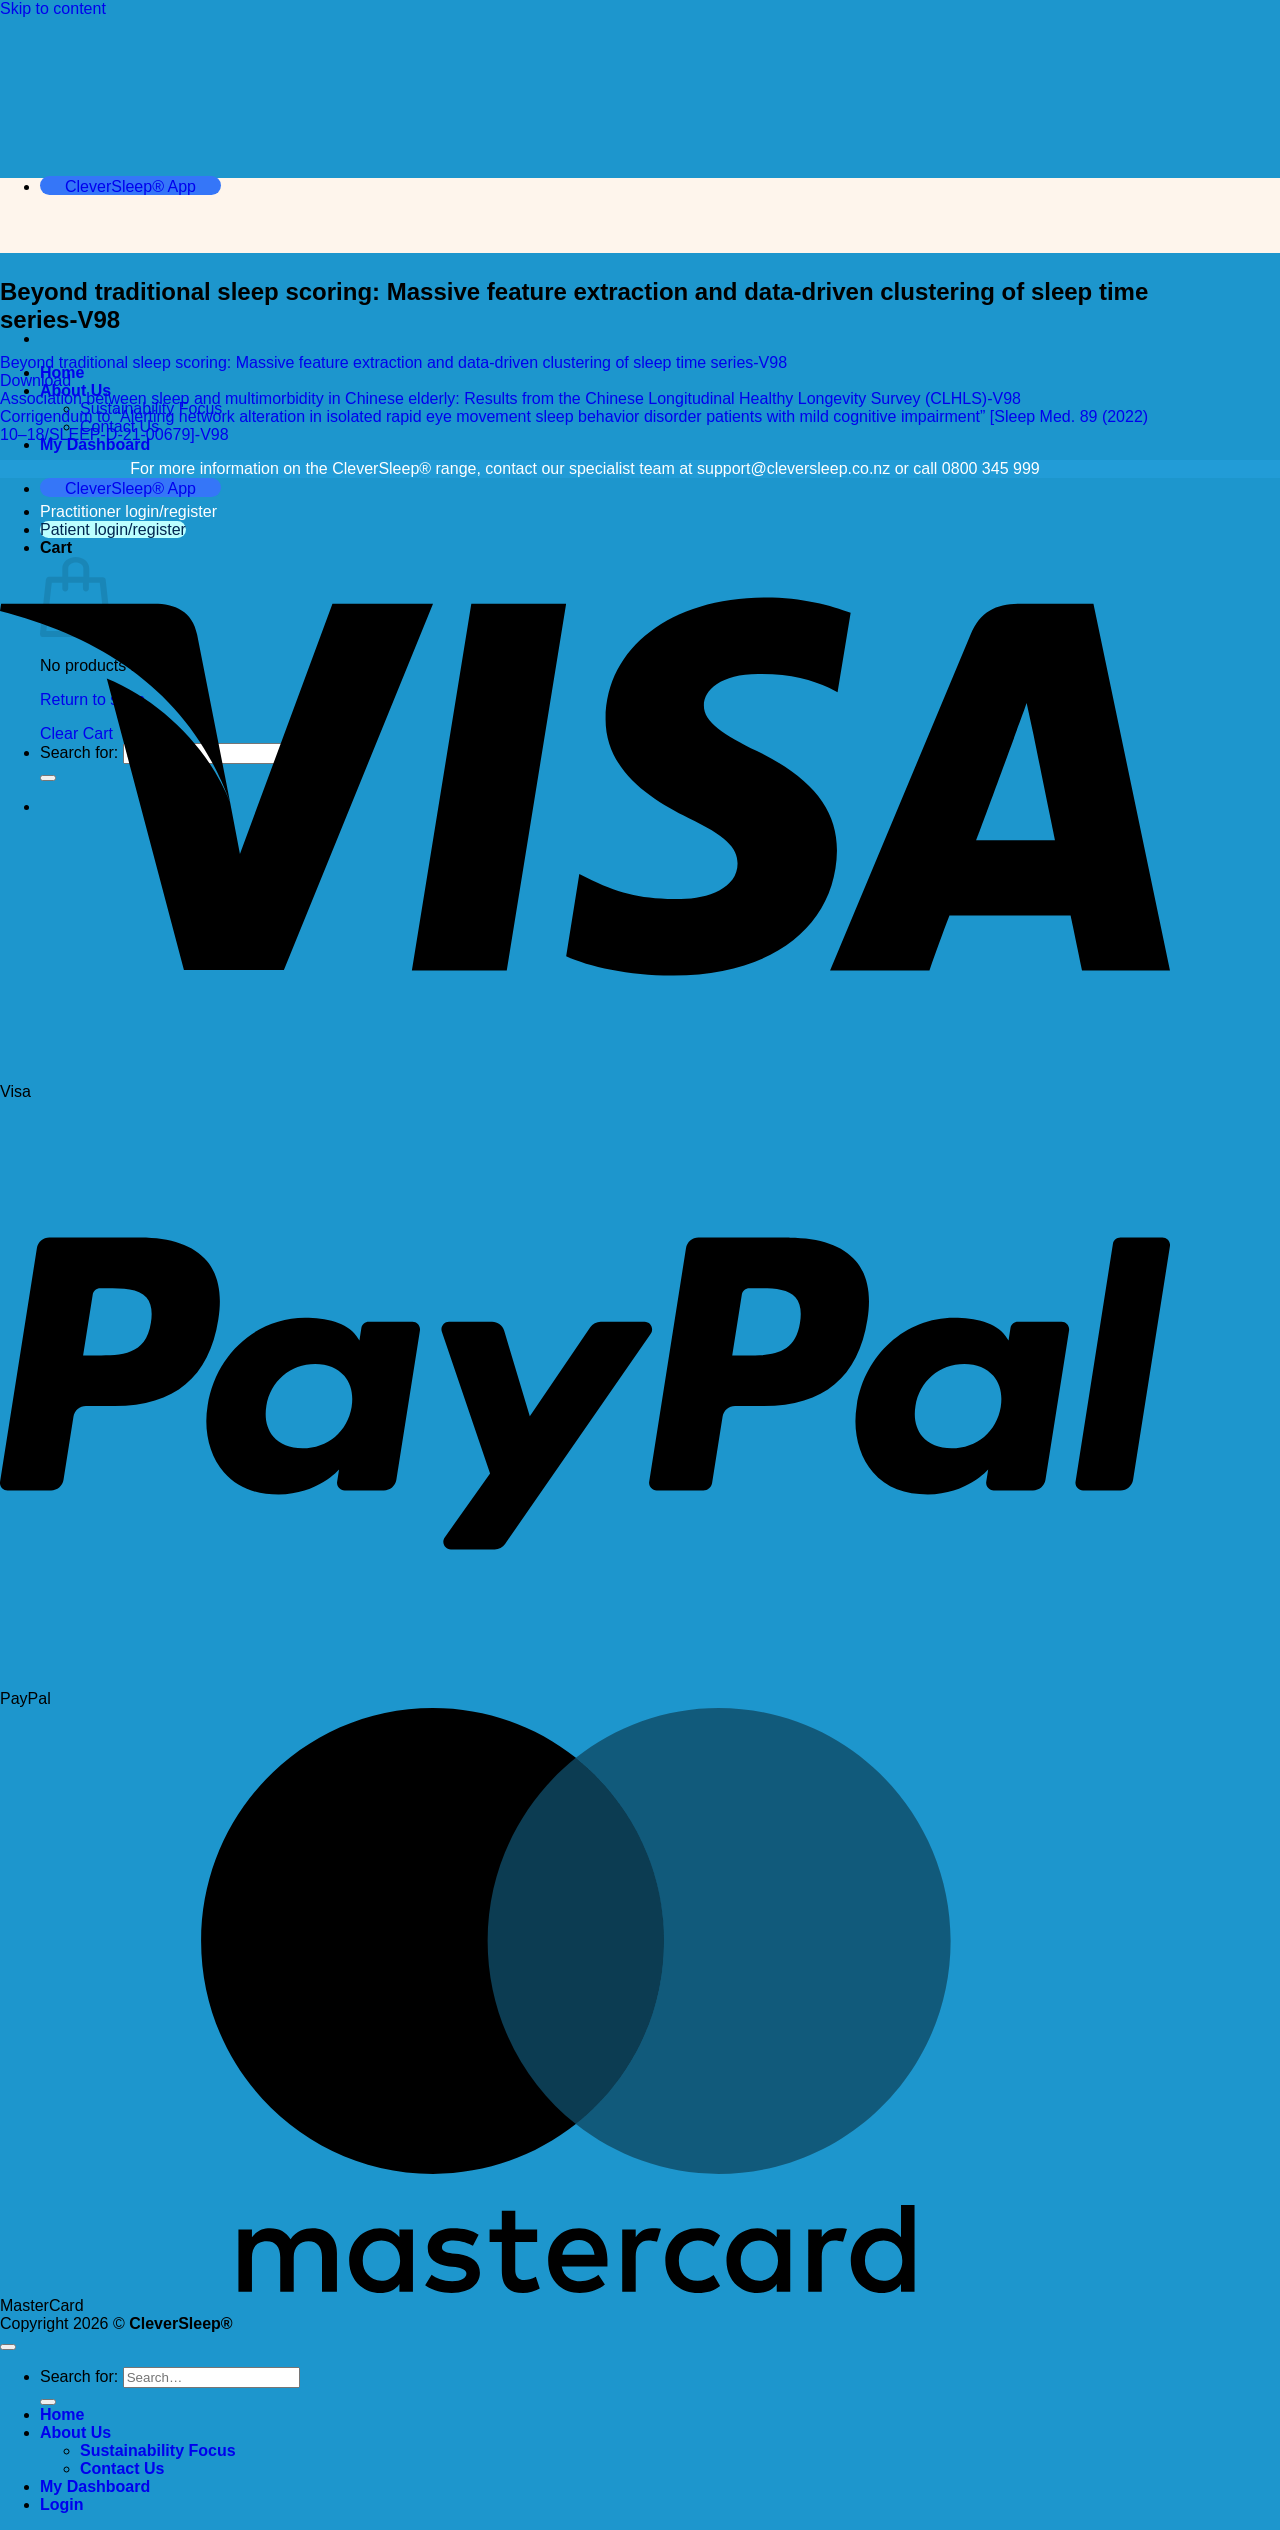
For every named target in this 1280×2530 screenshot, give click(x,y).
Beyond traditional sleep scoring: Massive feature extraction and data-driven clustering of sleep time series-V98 (393, 362)
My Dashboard (95, 444)
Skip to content (53, 8)
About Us (75, 2432)
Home (62, 2414)
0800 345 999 (991, 468)
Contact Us (122, 2468)
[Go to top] (8, 2347)
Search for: (79, 2376)
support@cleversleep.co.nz (793, 468)
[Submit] (48, 2402)
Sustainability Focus (158, 2450)
